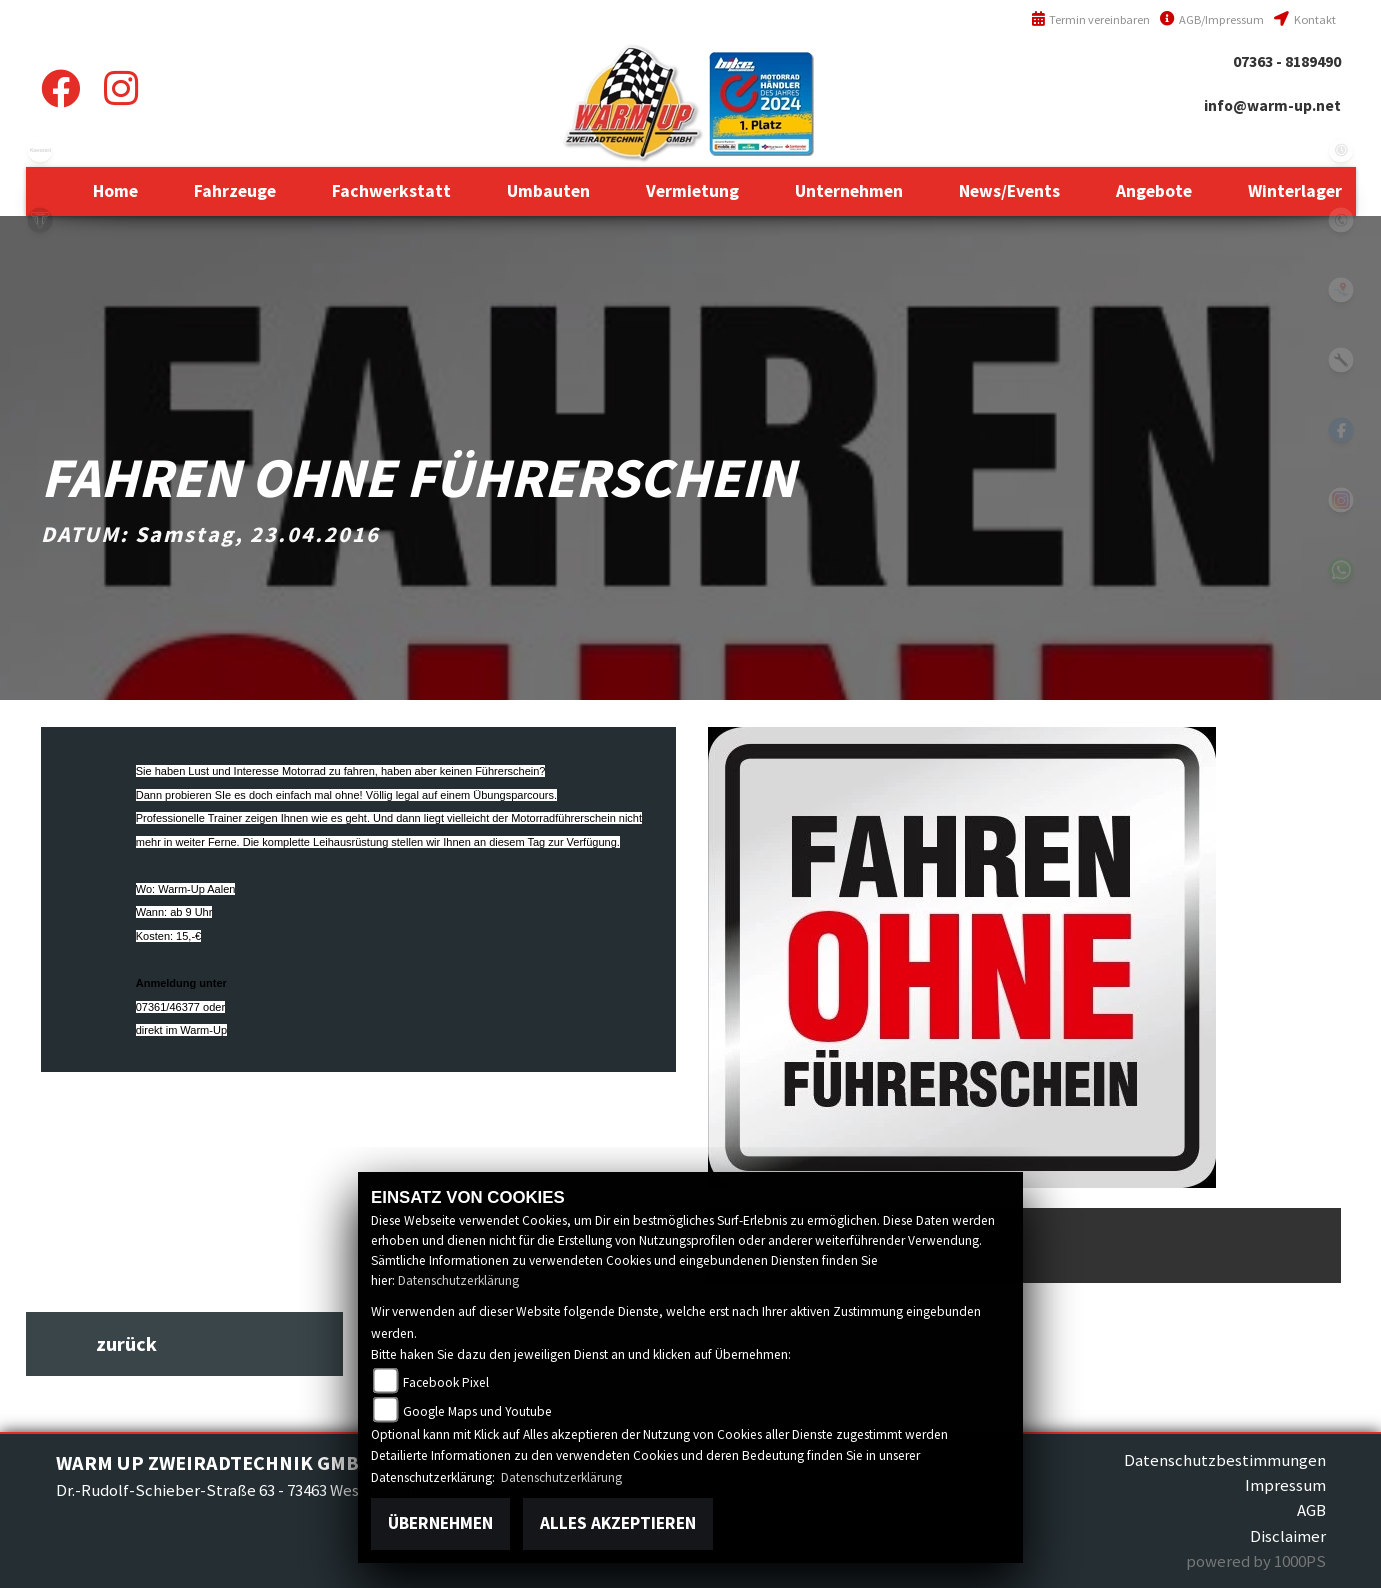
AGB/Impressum (1212, 19)
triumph (40, 220)
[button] (235, 191)
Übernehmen (440, 1523)
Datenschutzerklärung (458, 1280)
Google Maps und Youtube (477, 1411)
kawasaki (40, 150)
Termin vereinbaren (1091, 19)
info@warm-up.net (1272, 105)
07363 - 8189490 (1287, 61)
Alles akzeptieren (618, 1523)
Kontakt (1304, 19)
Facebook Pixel (446, 1382)
